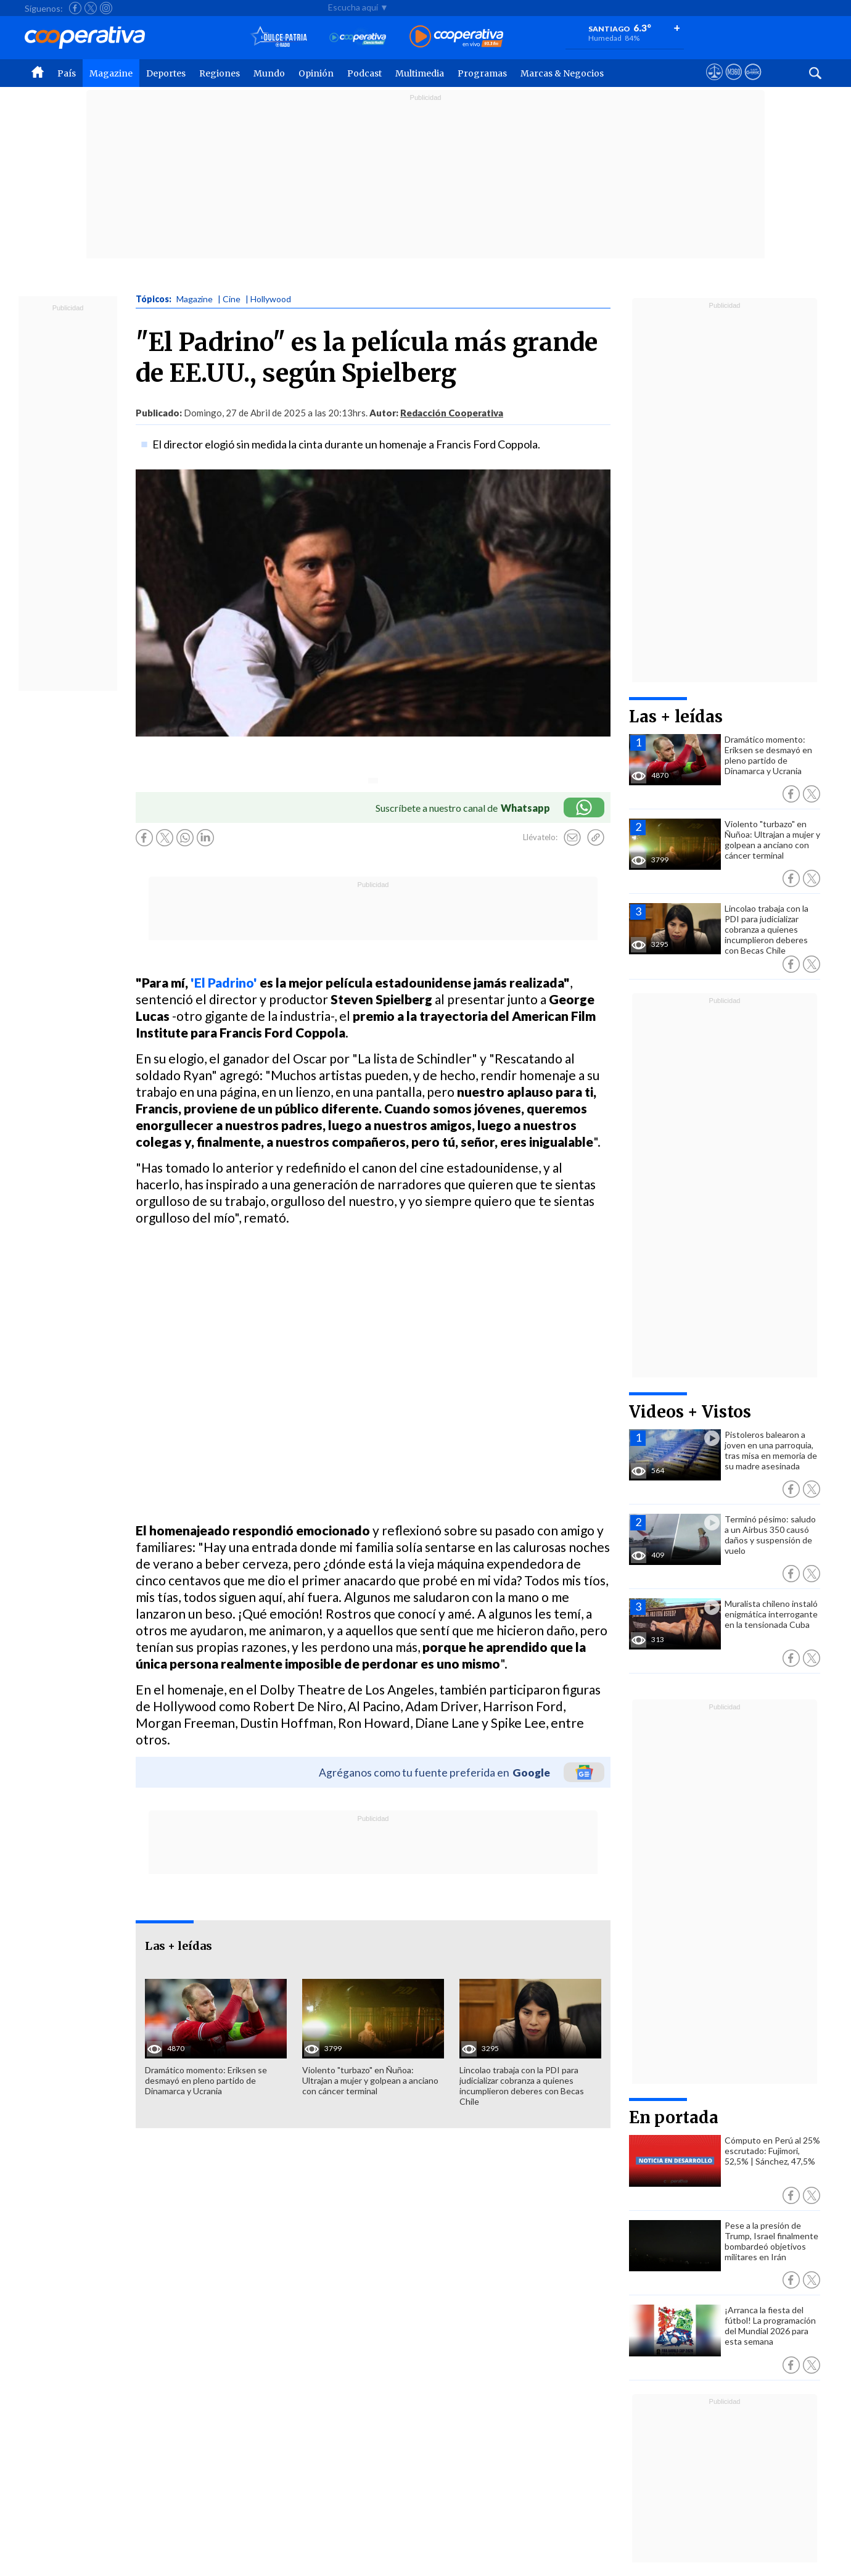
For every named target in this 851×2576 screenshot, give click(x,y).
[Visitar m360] (733, 83)
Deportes (166, 73)
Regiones (219, 73)
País (66, 73)
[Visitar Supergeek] (752, 83)
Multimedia (419, 73)
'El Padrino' (224, 982)
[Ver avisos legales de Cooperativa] (714, 83)
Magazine (111, 73)
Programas (482, 73)
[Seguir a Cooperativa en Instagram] (106, 8)
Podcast (364, 73)
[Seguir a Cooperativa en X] (90, 8)
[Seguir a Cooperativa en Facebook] (75, 8)
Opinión (316, 73)
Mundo (269, 73)
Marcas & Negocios (562, 73)
